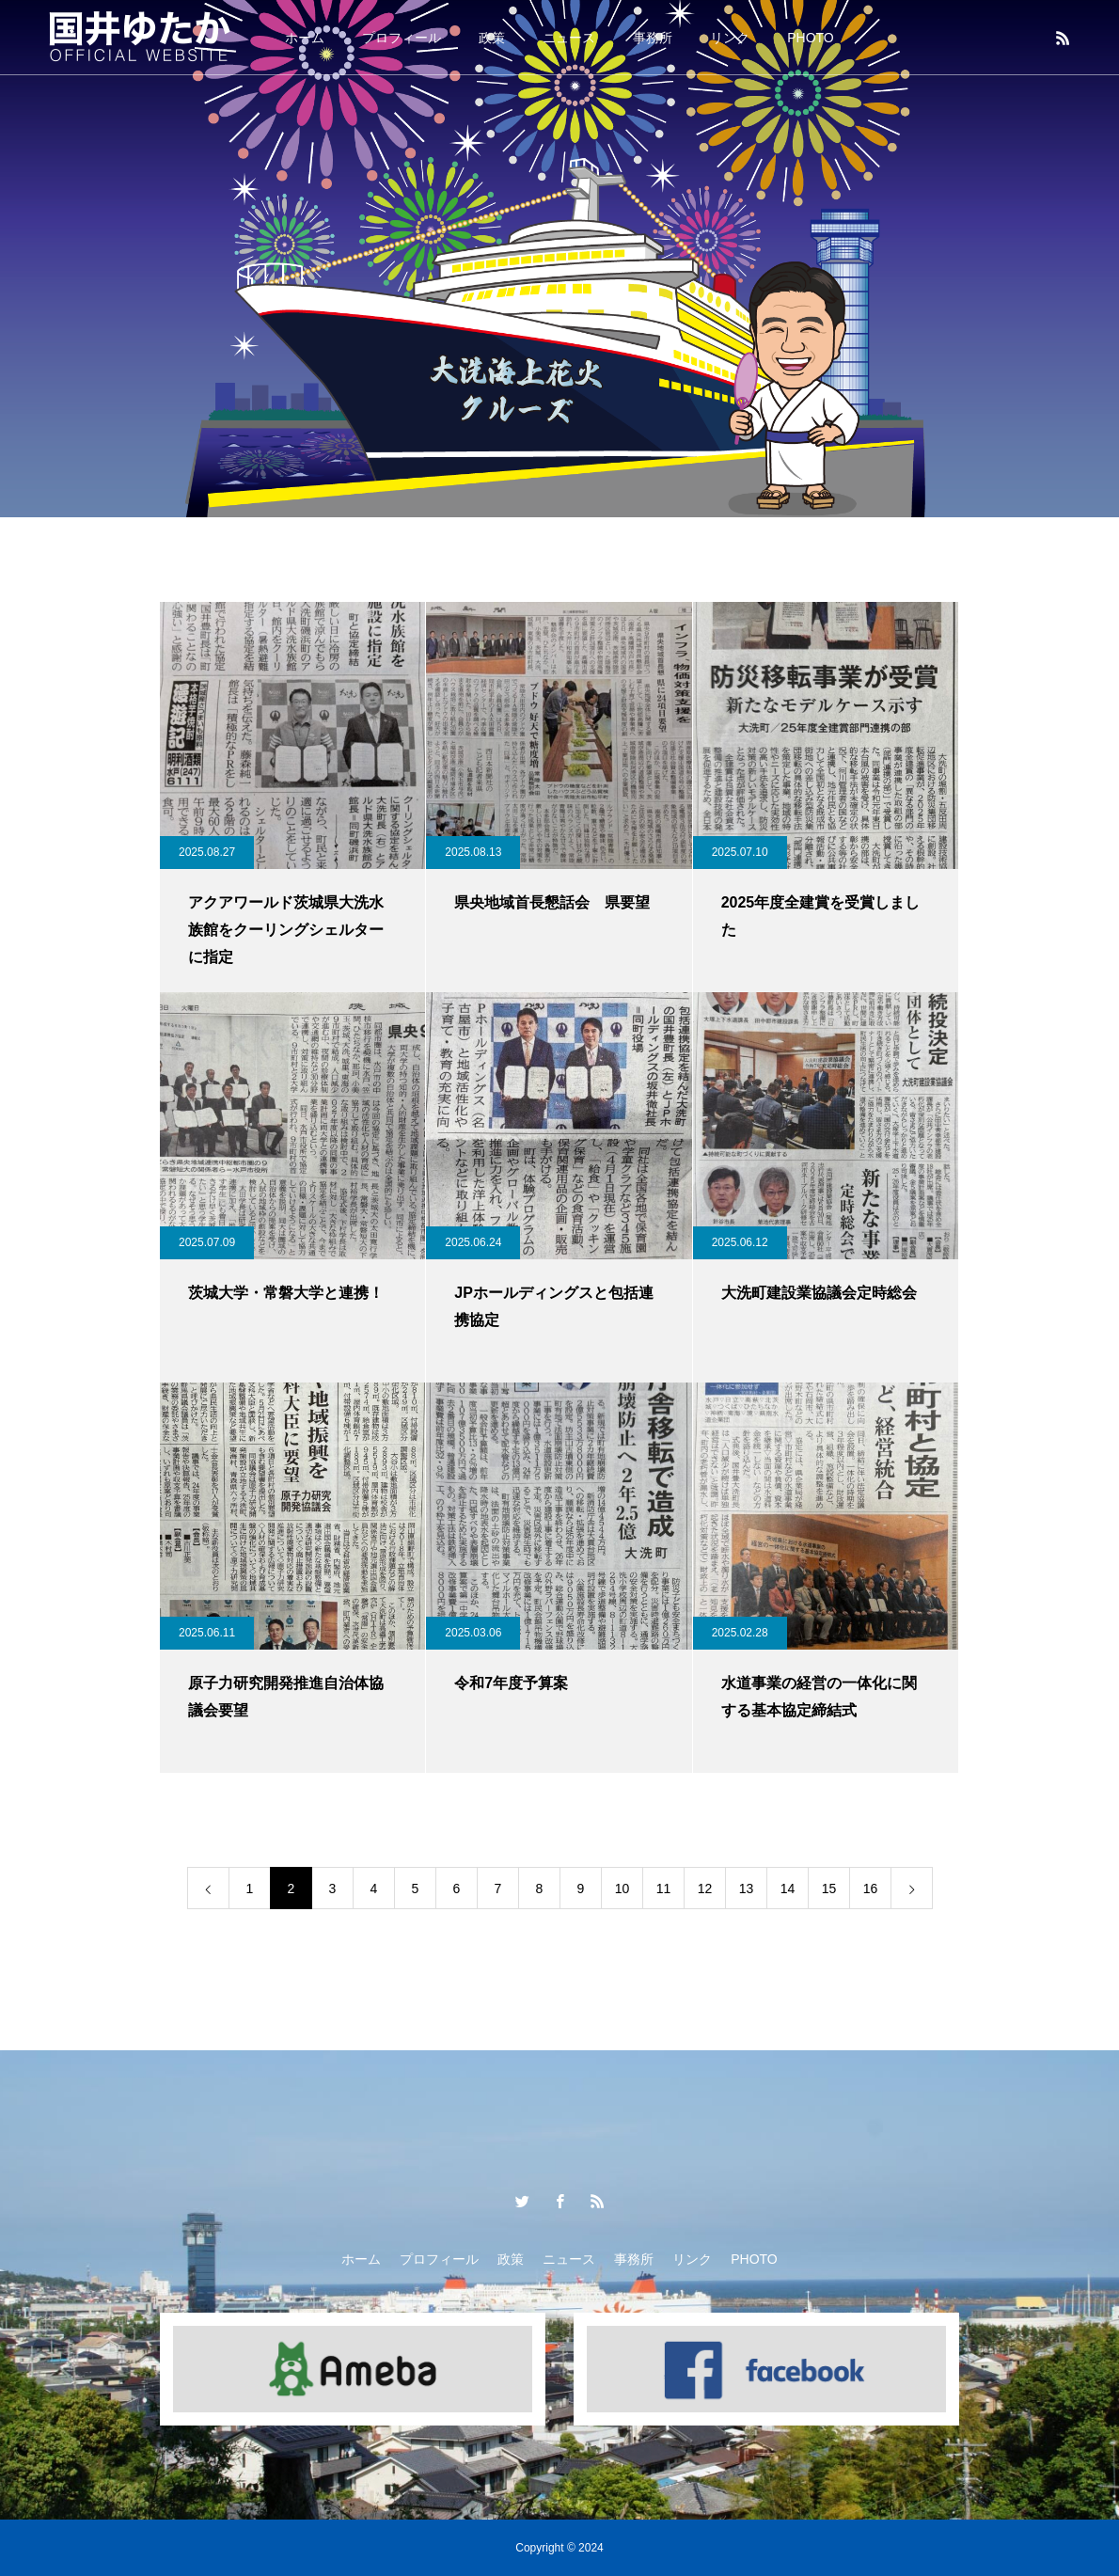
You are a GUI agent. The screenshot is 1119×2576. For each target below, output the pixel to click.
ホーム (304, 37)
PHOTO (810, 37)
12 (705, 1888)
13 (746, 1888)
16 (870, 1888)
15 (829, 1888)
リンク (729, 37)
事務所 (652, 37)
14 (788, 1888)
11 (663, 1888)
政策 (492, 37)
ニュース (569, 37)
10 (622, 1888)
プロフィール (401, 37)
